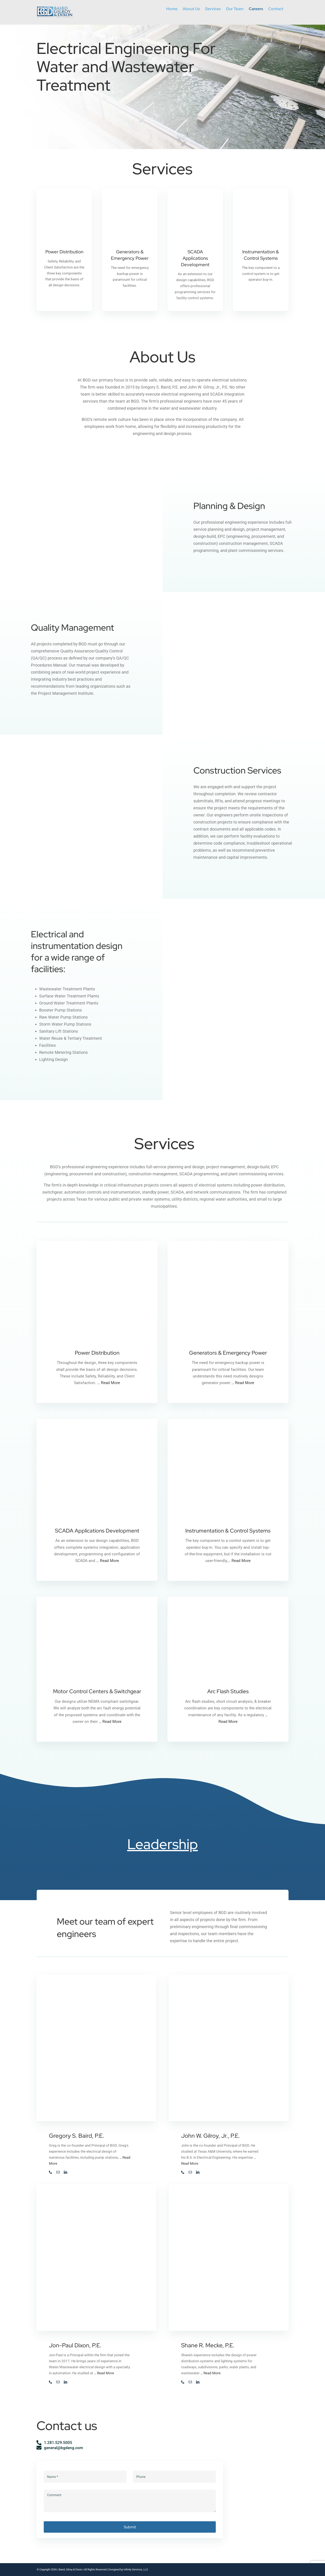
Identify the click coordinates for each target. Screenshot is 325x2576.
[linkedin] (65, 2172)
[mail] (58, 2172)
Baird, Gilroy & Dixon (70, 2569)
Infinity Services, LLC (136, 2569)
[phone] (50, 2172)
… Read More (108, 1382)
